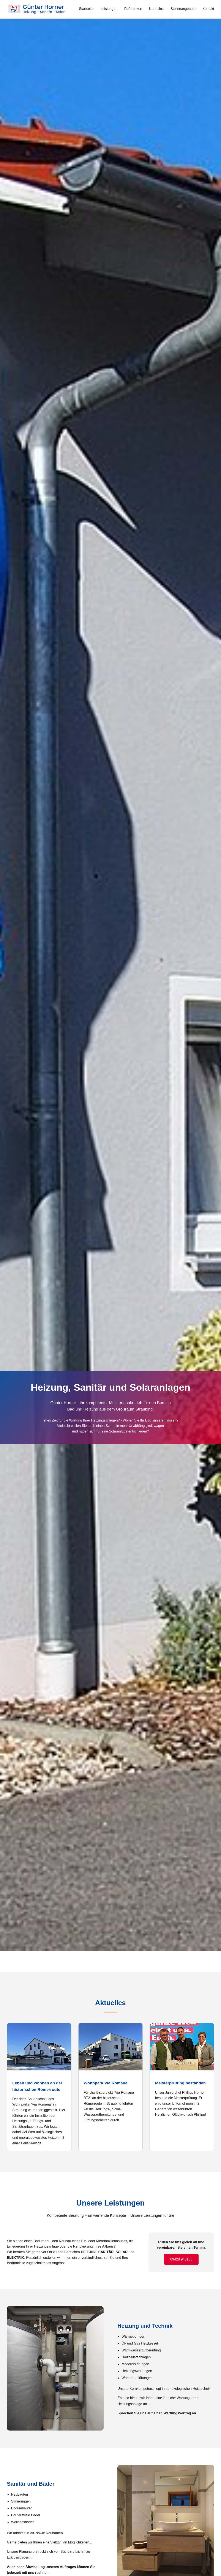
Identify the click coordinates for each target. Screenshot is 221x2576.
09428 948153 (181, 2259)
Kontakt (208, 9)
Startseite (86, 9)
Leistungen (108, 9)
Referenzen (133, 9)
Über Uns (156, 9)
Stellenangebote (183, 9)
